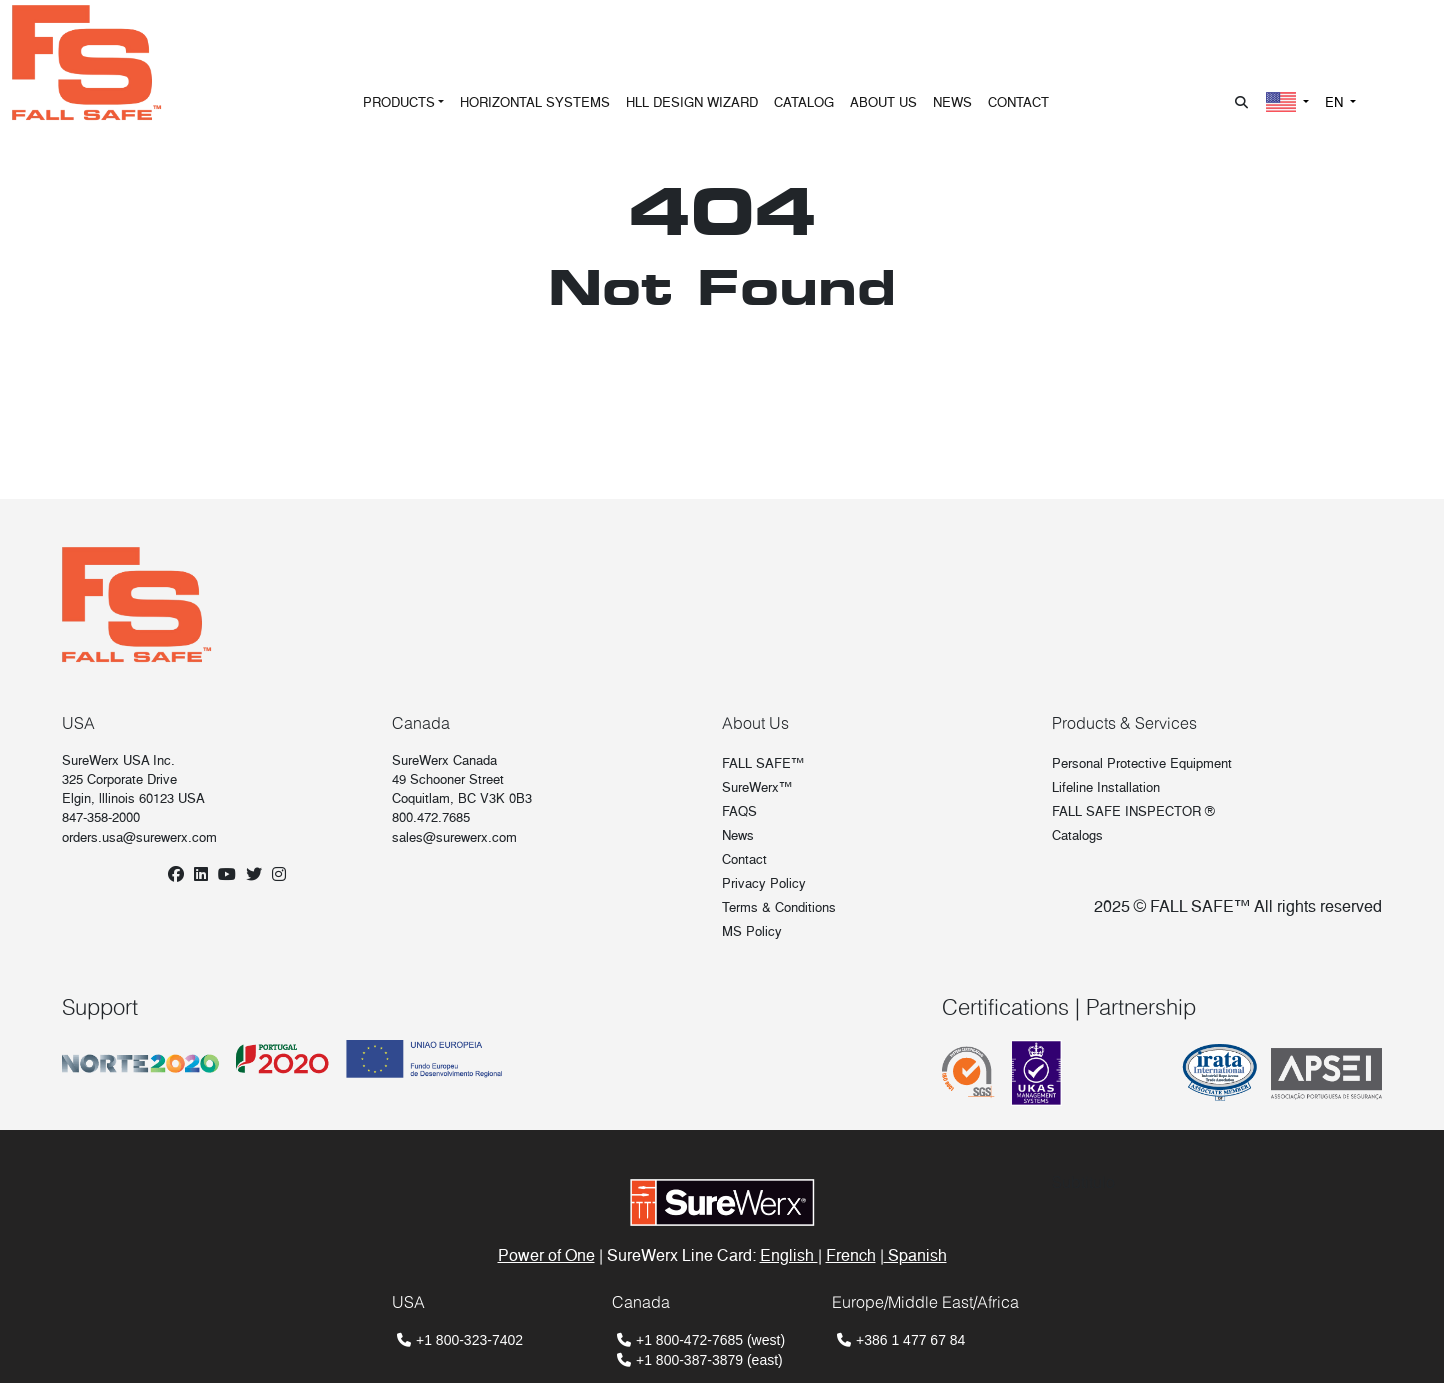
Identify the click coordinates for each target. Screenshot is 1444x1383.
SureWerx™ (757, 787)
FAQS (739, 811)
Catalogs (1077, 835)
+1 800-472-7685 (689, 1340)
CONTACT (1018, 102)
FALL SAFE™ (763, 763)
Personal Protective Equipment (1142, 763)
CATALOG (804, 102)
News (738, 835)
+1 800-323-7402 (469, 1340)
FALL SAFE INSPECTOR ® (1133, 811)
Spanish (915, 1255)
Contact (744, 859)
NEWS (952, 102)
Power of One (546, 1255)
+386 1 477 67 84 (910, 1340)
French (851, 1255)
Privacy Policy (764, 883)
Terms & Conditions (779, 907)
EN (1336, 102)
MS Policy (752, 931)
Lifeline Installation (1106, 787)
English (789, 1255)
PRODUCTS (399, 102)
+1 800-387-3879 (689, 1360)
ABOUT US (883, 102)
